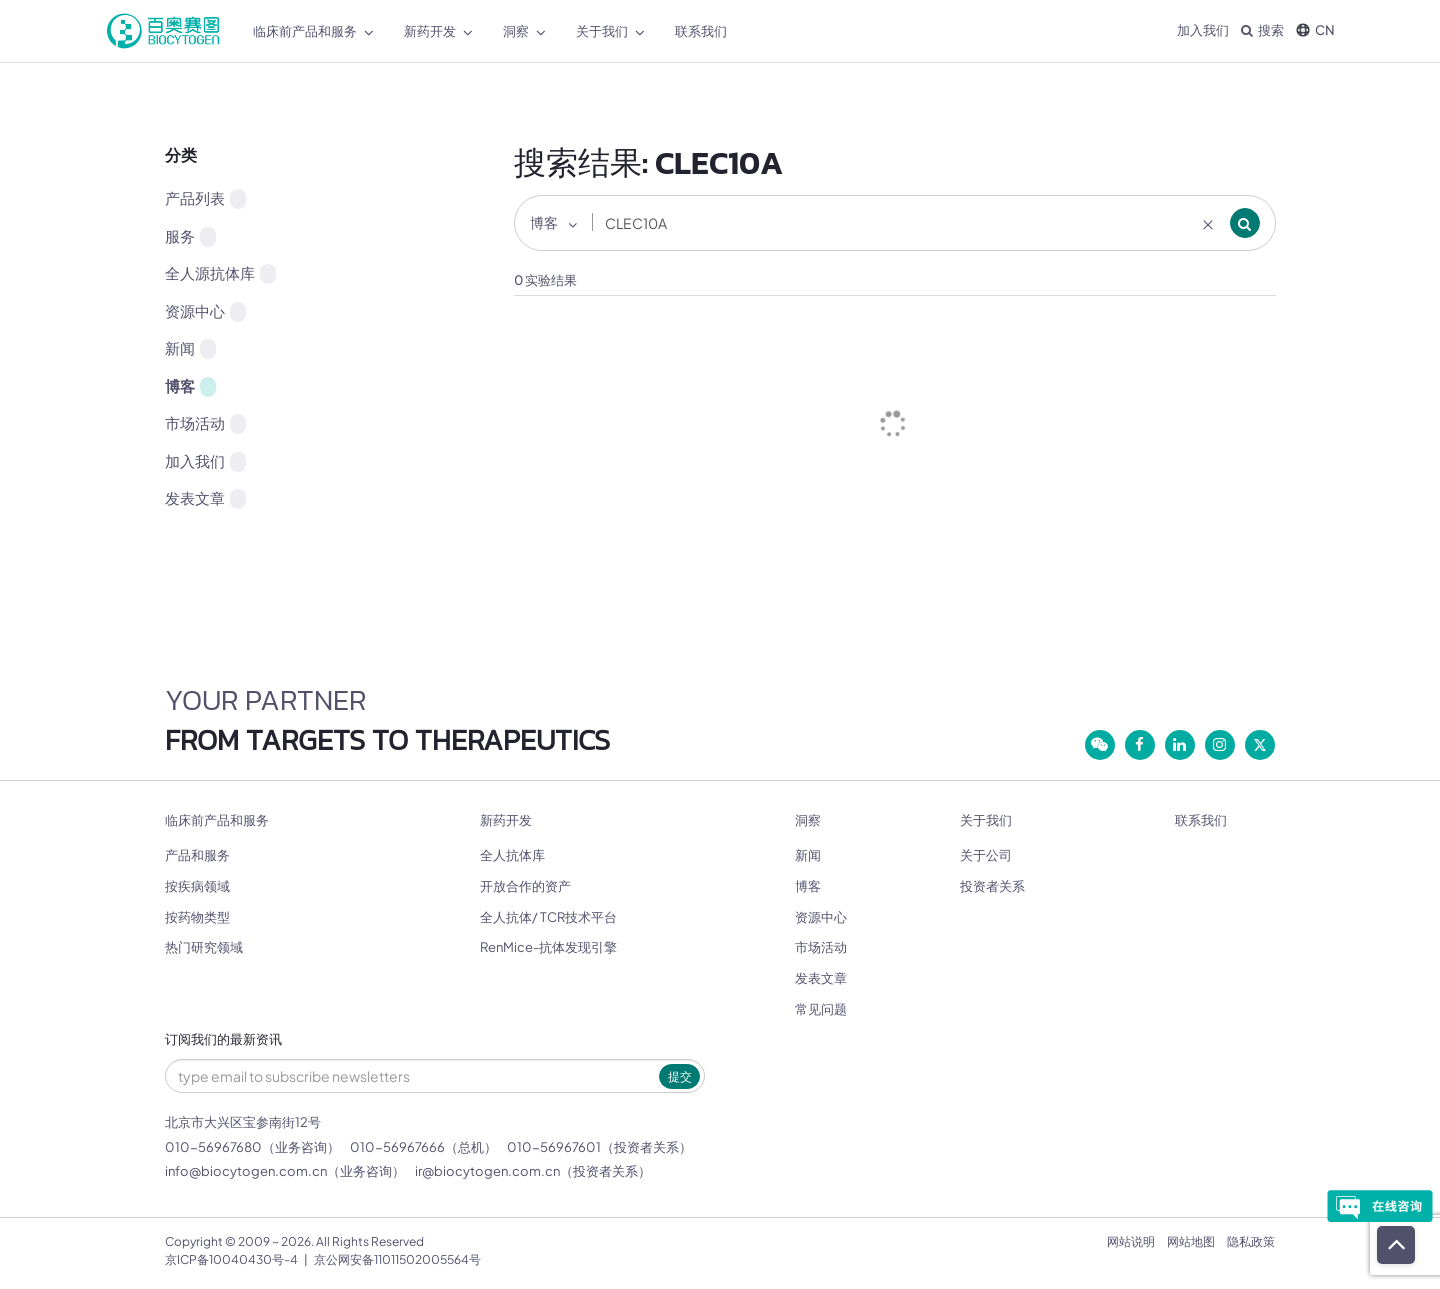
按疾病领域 (197, 886)
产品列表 (205, 198)
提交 (680, 1076)
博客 (190, 386)
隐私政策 (1251, 1241)
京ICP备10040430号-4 (231, 1259)
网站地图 (1191, 1241)
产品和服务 (197, 855)
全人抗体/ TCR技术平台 (548, 917)
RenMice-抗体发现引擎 (548, 947)
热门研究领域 (204, 947)
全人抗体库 (512, 855)
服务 (190, 236)
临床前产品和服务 (217, 820)
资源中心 (205, 311)
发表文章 (205, 498)
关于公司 (986, 855)
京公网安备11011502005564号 (397, 1259)
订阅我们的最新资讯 (223, 1039)
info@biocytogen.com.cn (246, 1171)
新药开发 (506, 820)
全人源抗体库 (220, 273)
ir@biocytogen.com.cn (487, 1171)
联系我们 (1201, 820)
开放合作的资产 (525, 886)
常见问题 (821, 1009)
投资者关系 (992, 886)
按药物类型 (197, 917)
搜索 (1262, 30)
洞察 (808, 820)
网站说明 (1131, 1241)
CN (1315, 30)
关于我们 (986, 820)
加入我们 (1203, 30)
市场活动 (205, 423)
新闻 (190, 348)
